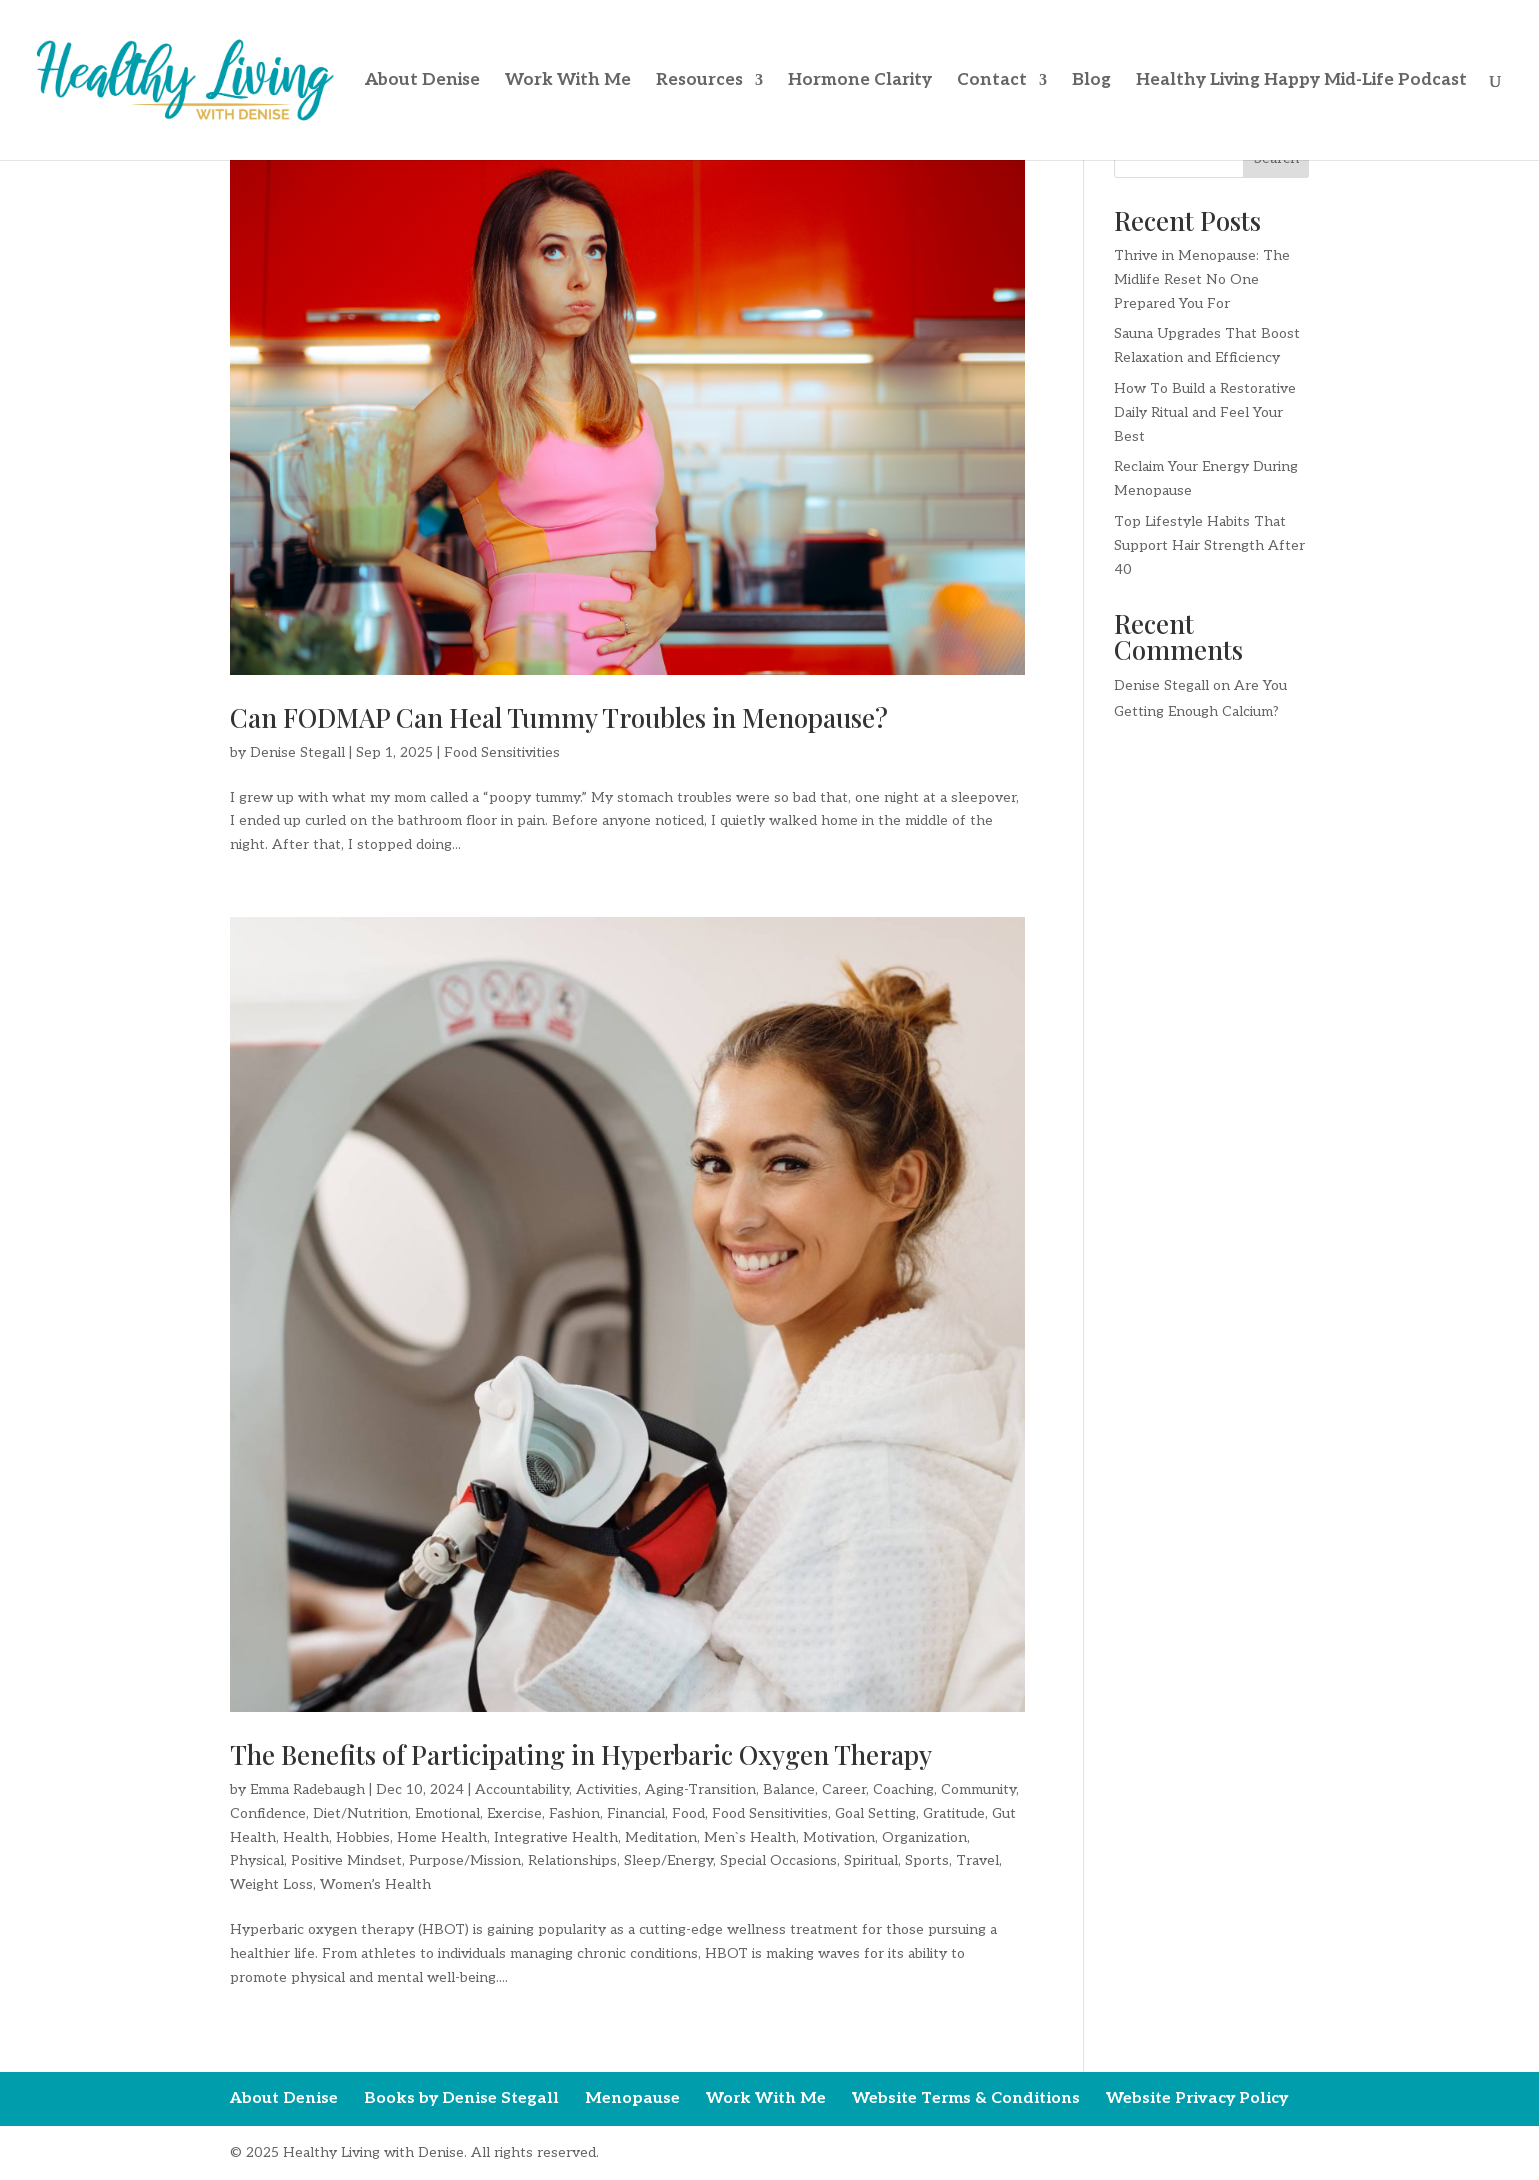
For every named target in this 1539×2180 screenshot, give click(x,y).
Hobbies (363, 1837)
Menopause (632, 2098)
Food (688, 1813)
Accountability (522, 1789)
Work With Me (568, 81)
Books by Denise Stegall (461, 2098)
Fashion (574, 1813)
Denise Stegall (297, 752)
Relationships (572, 1860)
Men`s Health (750, 1837)
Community (978, 1789)
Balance (789, 1789)
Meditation (661, 1837)
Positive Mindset (346, 1860)
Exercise (514, 1813)
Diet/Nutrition (360, 1813)
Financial (636, 1813)
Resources (699, 81)
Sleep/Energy (668, 1860)
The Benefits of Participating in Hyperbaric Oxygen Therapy (581, 1754)
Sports (927, 1860)
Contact (992, 81)
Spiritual (871, 1860)
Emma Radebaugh (307, 1789)
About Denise (422, 81)
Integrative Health (556, 1837)
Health (306, 1837)
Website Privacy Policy (1197, 2098)
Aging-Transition (700, 1789)
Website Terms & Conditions (966, 2098)
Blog (1091, 81)
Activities (607, 1789)
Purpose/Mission (465, 1860)
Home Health (442, 1837)
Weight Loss (271, 1884)
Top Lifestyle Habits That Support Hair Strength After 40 (1209, 545)
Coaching (903, 1789)
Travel (977, 1860)
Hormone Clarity (860, 81)
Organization (924, 1837)
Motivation (839, 1837)
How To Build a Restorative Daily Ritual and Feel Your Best (1205, 412)
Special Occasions (778, 1860)
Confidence (268, 1813)
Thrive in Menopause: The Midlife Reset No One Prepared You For (1202, 279)
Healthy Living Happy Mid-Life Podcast (1301, 81)
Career (844, 1789)
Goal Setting (875, 1813)
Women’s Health (375, 1884)
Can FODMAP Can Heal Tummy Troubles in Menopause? (559, 717)
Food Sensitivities (502, 752)
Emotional (447, 1813)
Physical (257, 1860)
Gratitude (954, 1813)
